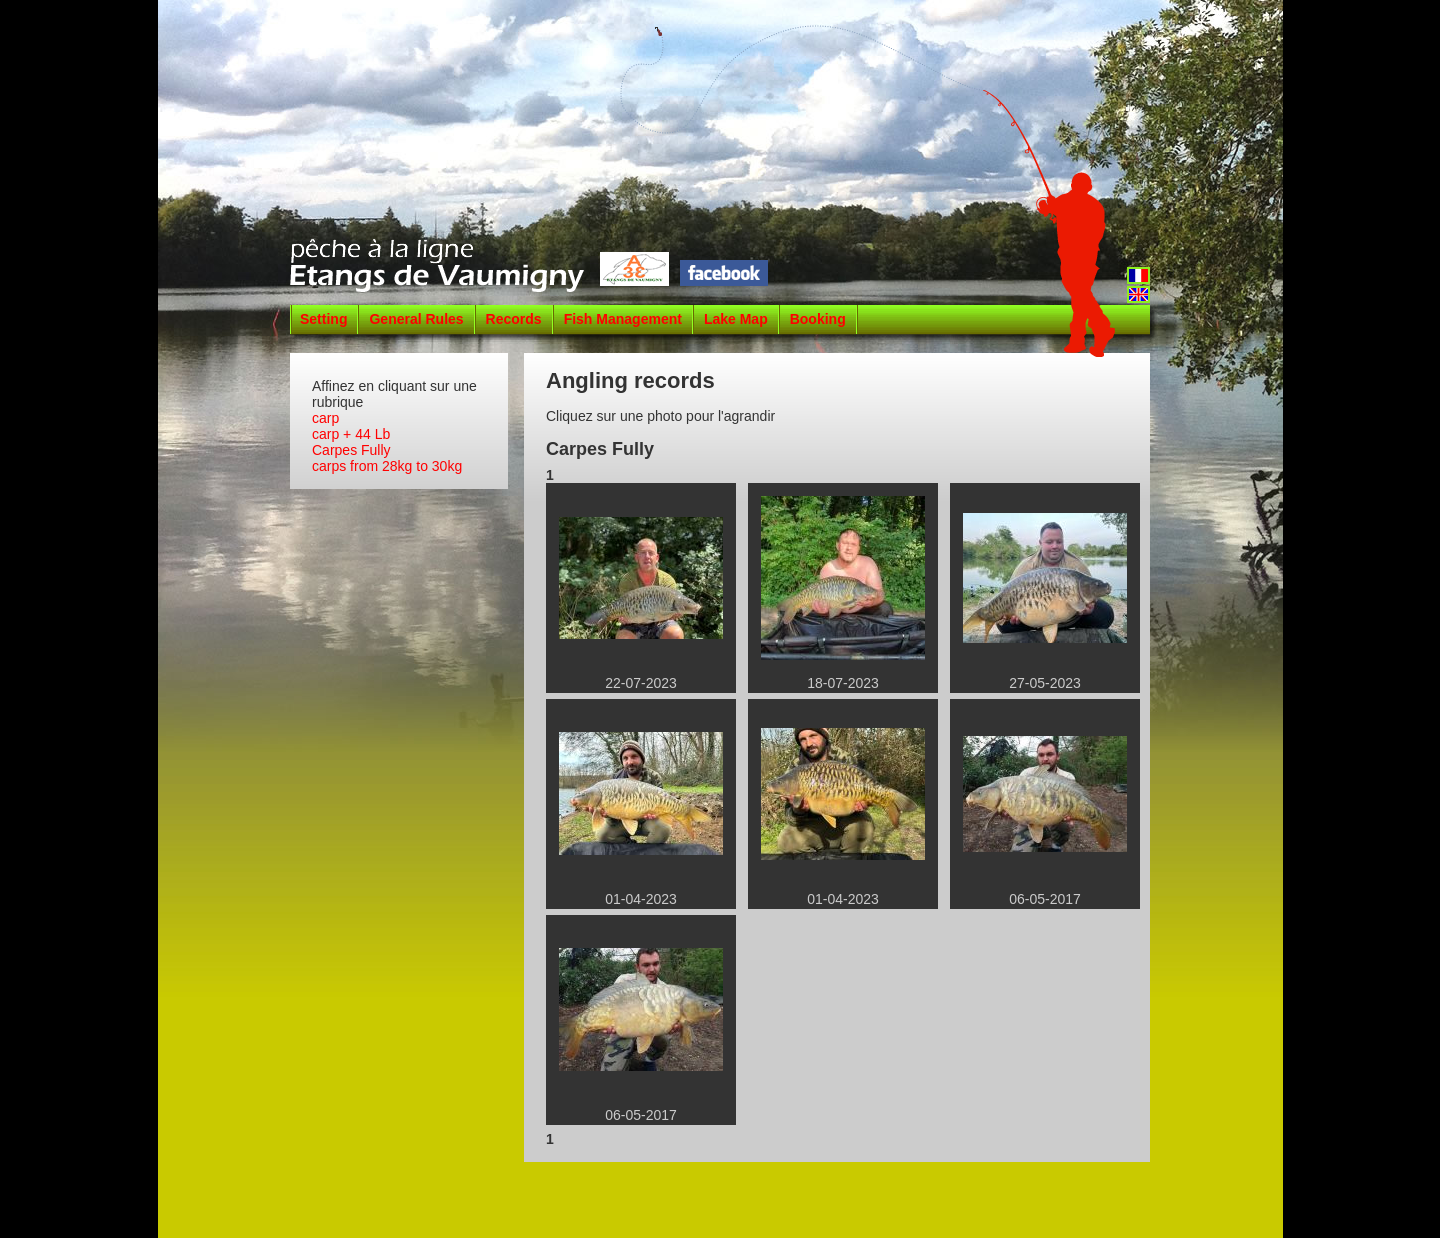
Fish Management (623, 319)
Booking (818, 319)
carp (325, 418)
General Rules (416, 319)
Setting (323, 319)
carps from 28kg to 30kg (387, 466)
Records (514, 319)
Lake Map (736, 319)
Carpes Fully (351, 450)
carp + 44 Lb (351, 434)
